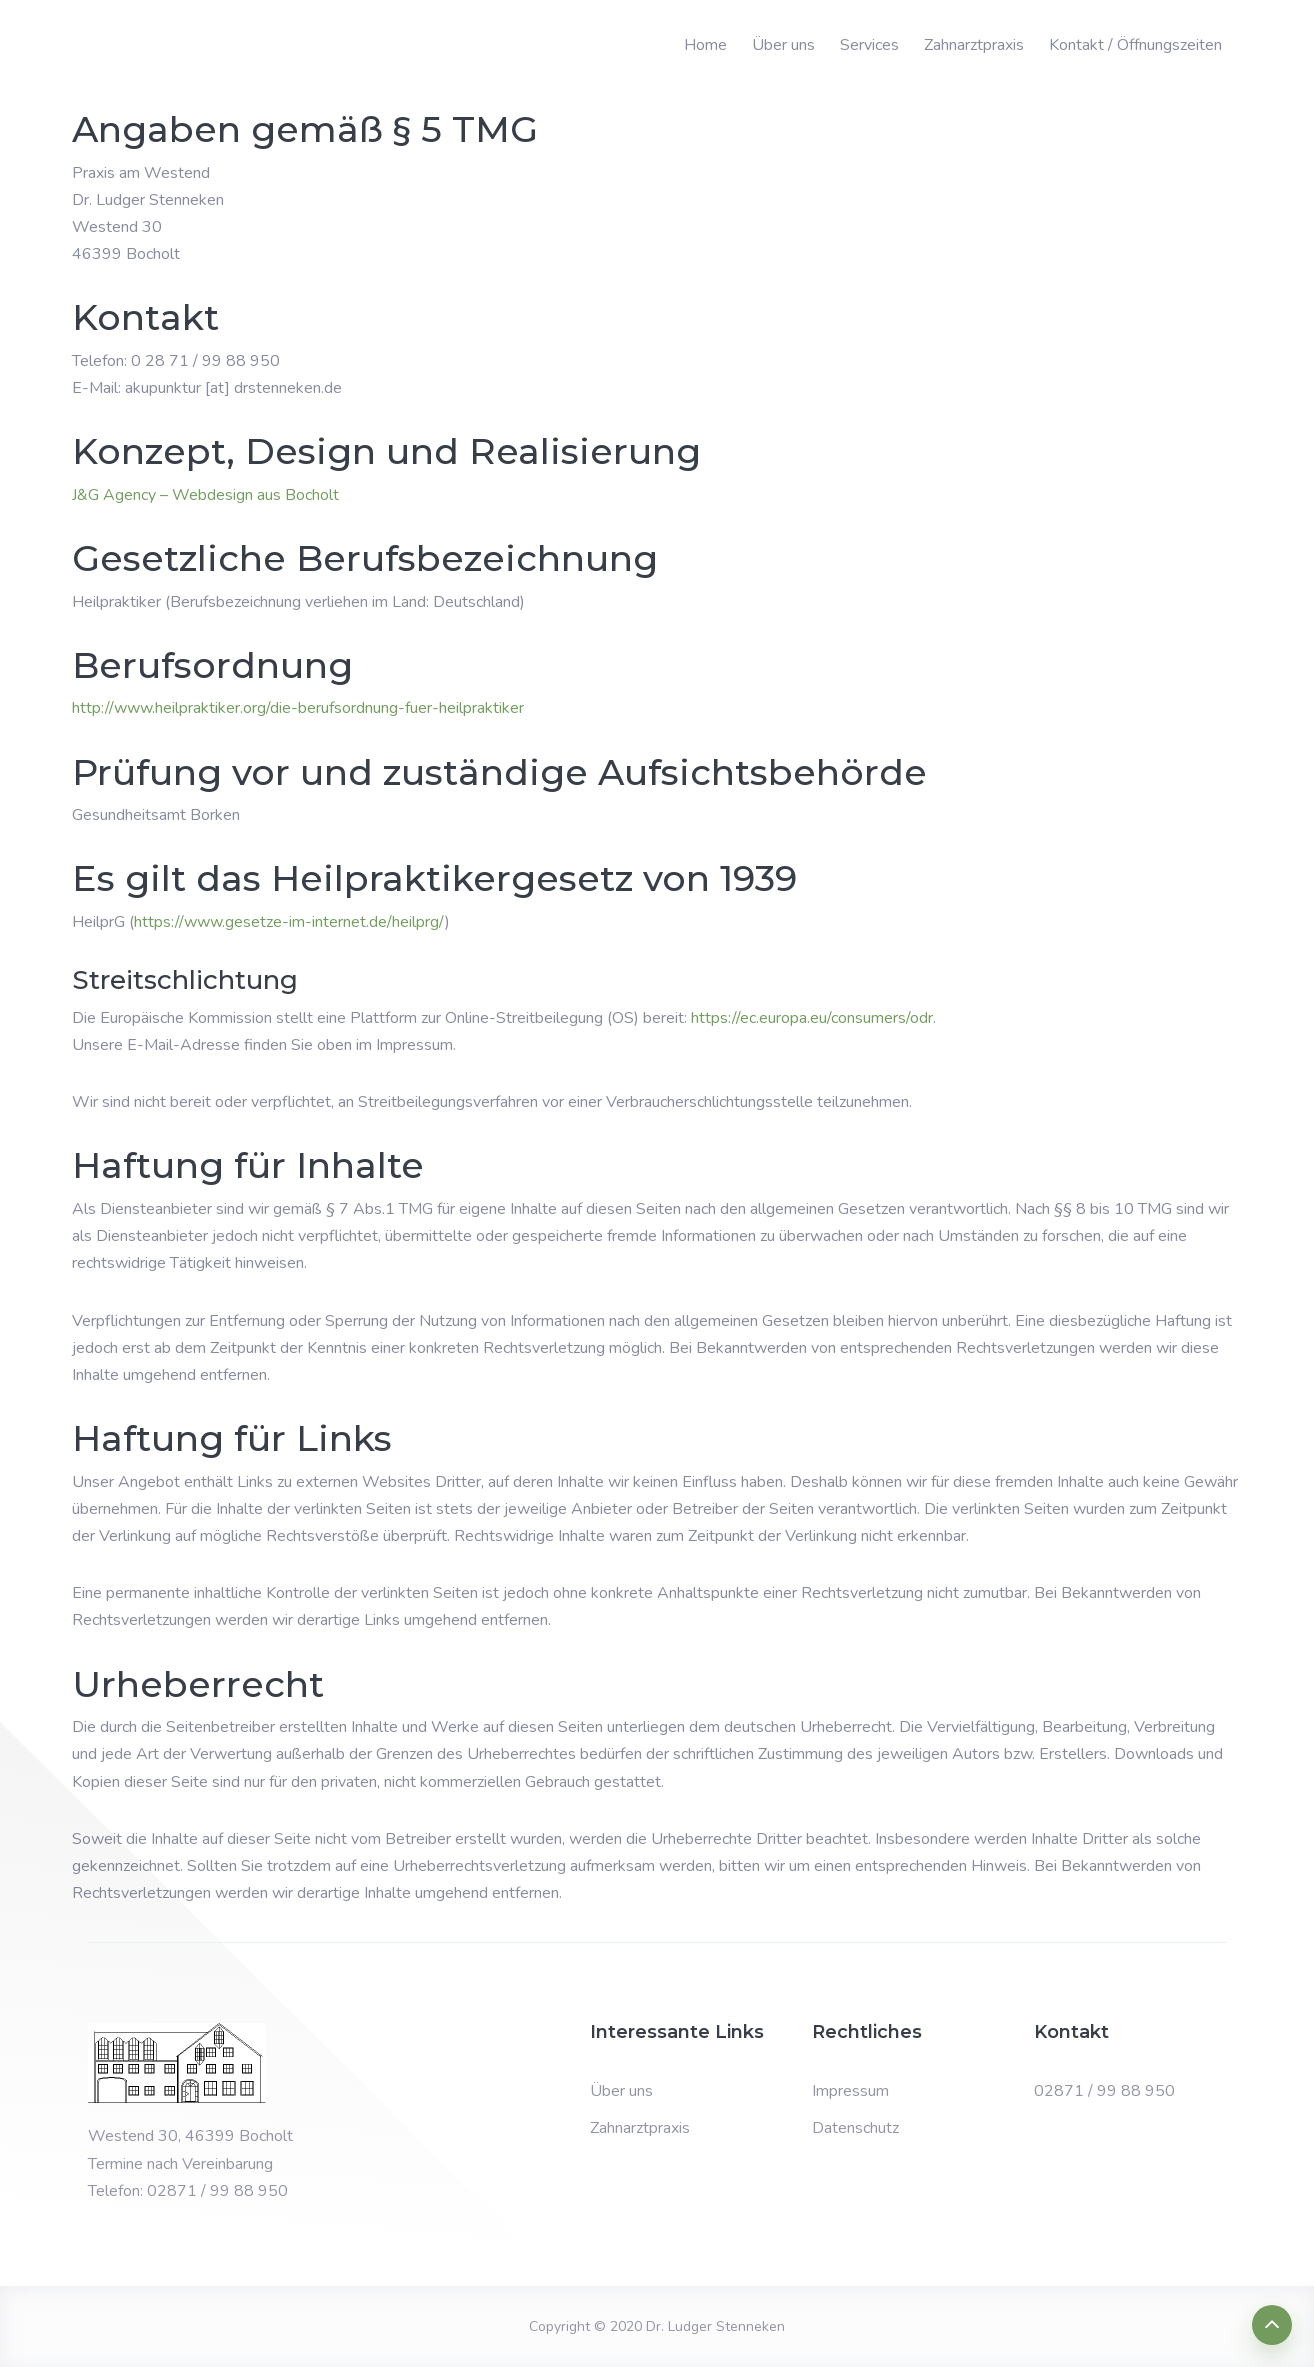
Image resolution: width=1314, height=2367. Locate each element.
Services (869, 45)
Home (705, 45)
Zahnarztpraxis (974, 45)
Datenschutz (855, 2128)
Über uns (783, 45)
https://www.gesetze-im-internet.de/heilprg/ (289, 922)
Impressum (850, 2091)
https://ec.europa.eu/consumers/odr (812, 1018)
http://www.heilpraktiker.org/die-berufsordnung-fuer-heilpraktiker (298, 708)
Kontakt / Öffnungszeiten (1135, 45)
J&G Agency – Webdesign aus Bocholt (205, 495)
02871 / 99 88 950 (1104, 2091)
